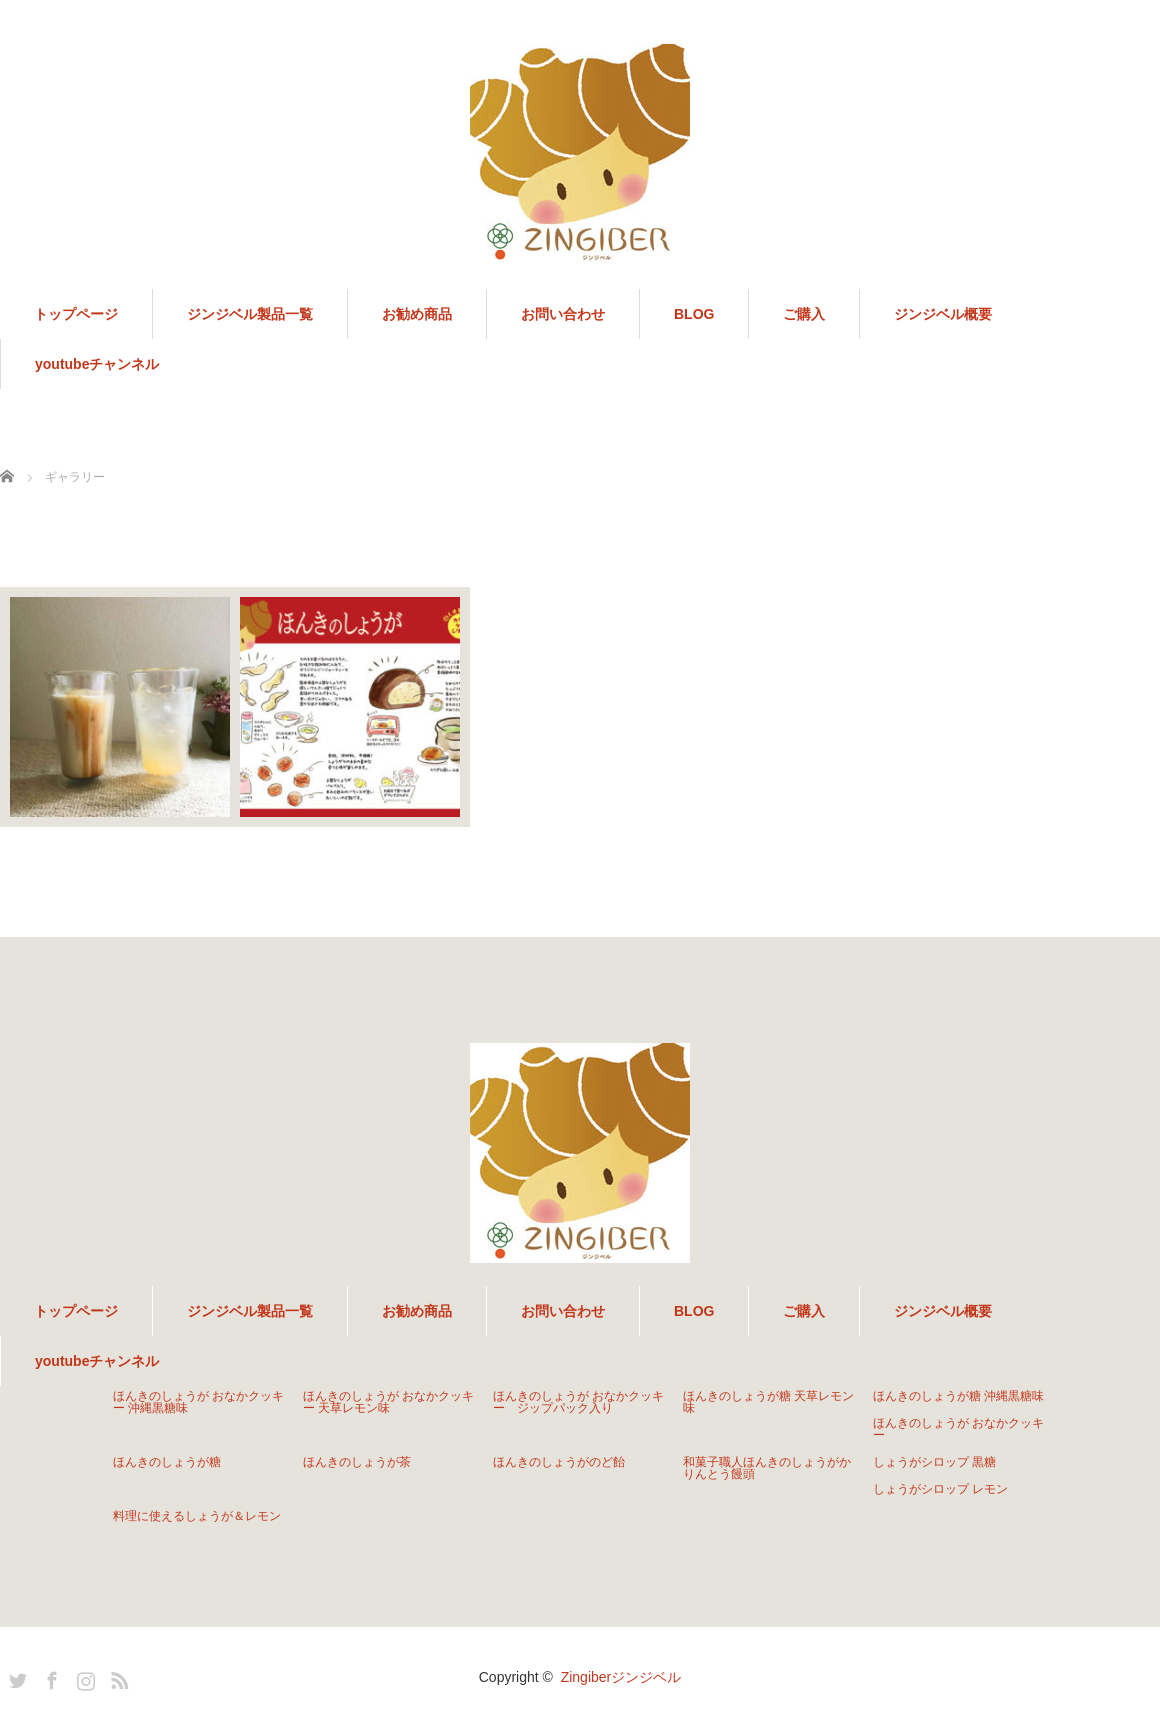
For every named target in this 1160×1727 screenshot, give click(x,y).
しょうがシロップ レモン (940, 1489)
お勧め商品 (417, 314)
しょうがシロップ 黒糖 (934, 1462)
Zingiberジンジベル (621, 1677)
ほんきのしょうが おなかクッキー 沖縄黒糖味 (198, 1402)
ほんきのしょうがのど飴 (559, 1462)
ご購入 (804, 314)
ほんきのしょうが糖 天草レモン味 (768, 1402)
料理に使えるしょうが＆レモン (197, 1516)
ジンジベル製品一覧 (250, 314)
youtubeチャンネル (97, 364)
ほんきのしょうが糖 (167, 1462)
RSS (117, 1677)
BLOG (694, 314)
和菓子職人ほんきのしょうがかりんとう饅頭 (767, 1468)
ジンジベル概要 (943, 314)
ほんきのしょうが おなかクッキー (958, 1429)
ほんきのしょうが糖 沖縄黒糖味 (958, 1396)
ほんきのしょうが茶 (357, 1462)
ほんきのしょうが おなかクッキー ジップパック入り (578, 1402)
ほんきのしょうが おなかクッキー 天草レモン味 (388, 1402)
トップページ (76, 314)
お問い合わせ (563, 314)
